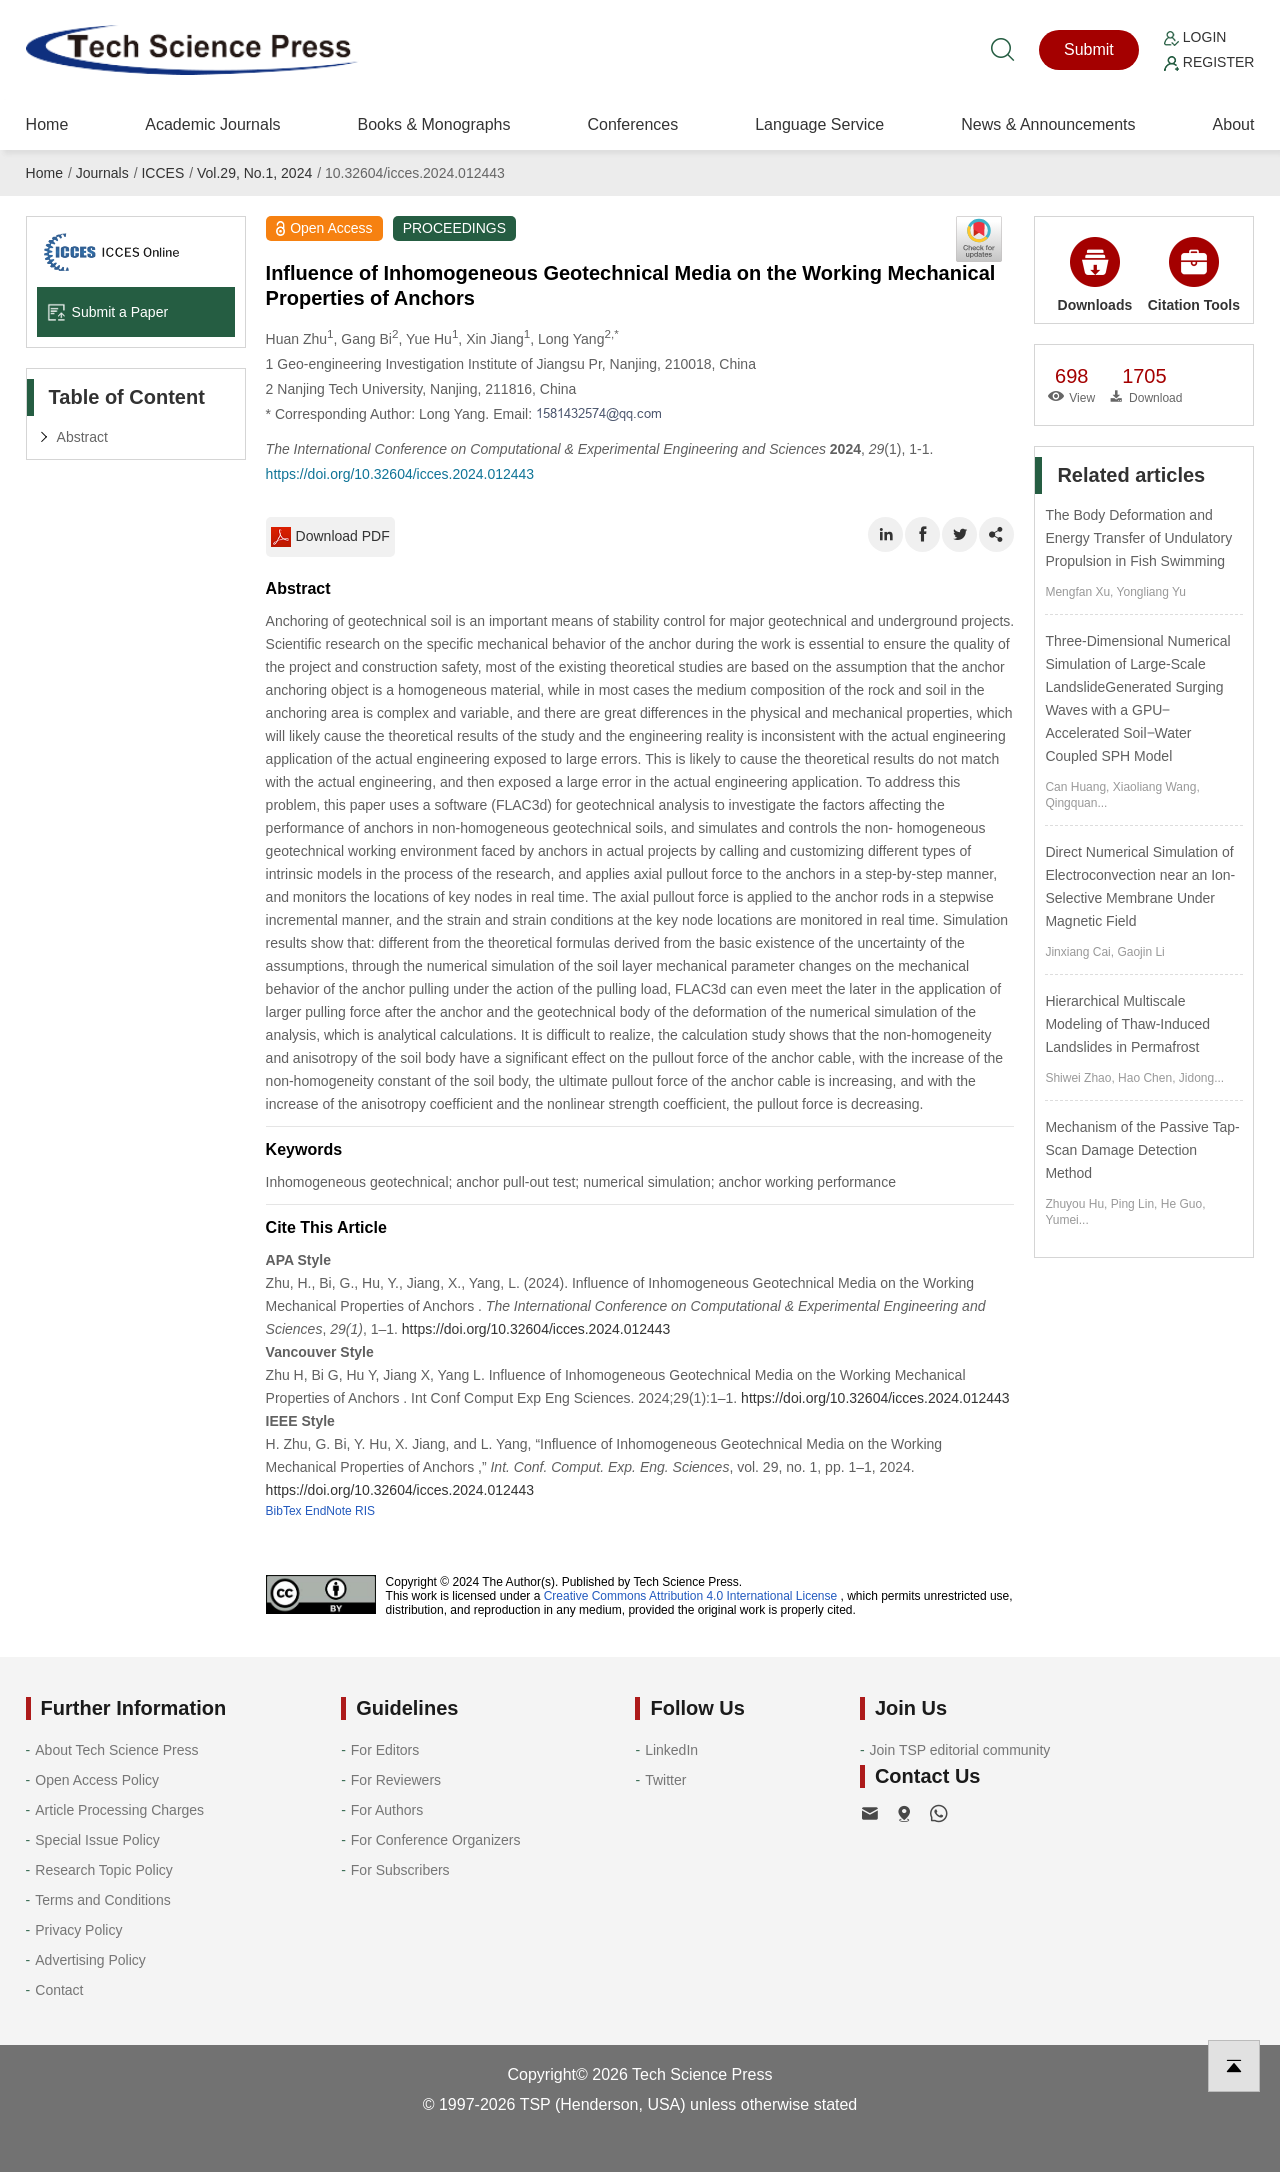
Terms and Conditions (102, 1900)
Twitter (665, 1780)
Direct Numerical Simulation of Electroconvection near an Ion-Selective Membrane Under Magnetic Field (1140, 886)
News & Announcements (1048, 124)
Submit (1089, 49)
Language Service (819, 124)
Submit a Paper (108, 312)
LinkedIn (671, 1750)
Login (1195, 37)
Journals (102, 173)
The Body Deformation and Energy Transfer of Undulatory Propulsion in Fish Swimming (1138, 538)
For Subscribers (400, 1870)
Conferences (632, 124)
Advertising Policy (90, 1960)
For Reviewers (396, 1780)
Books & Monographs (433, 124)
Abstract (82, 437)
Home (47, 124)
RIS (365, 1511)
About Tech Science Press (116, 1750)
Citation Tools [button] (1194, 275)
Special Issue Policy (97, 1840)
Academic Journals (212, 124)
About (1234, 124)
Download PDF (330, 537)
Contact (59, 1990)
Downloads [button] (1095, 275)
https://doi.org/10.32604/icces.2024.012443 (400, 474)
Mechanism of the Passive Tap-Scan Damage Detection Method (1142, 1150)
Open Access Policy (97, 1780)
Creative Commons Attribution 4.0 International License (691, 1596)
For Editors (385, 1750)
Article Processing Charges (119, 1810)
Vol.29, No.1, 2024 (254, 173)
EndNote (328, 1511)
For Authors (387, 1810)
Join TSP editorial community (960, 1750)
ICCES (162, 173)
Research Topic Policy (103, 1870)
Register (1209, 62)
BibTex (284, 1511)
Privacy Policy (78, 1930)
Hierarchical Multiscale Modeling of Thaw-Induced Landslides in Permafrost (1127, 1024)
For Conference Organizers (436, 1840)
